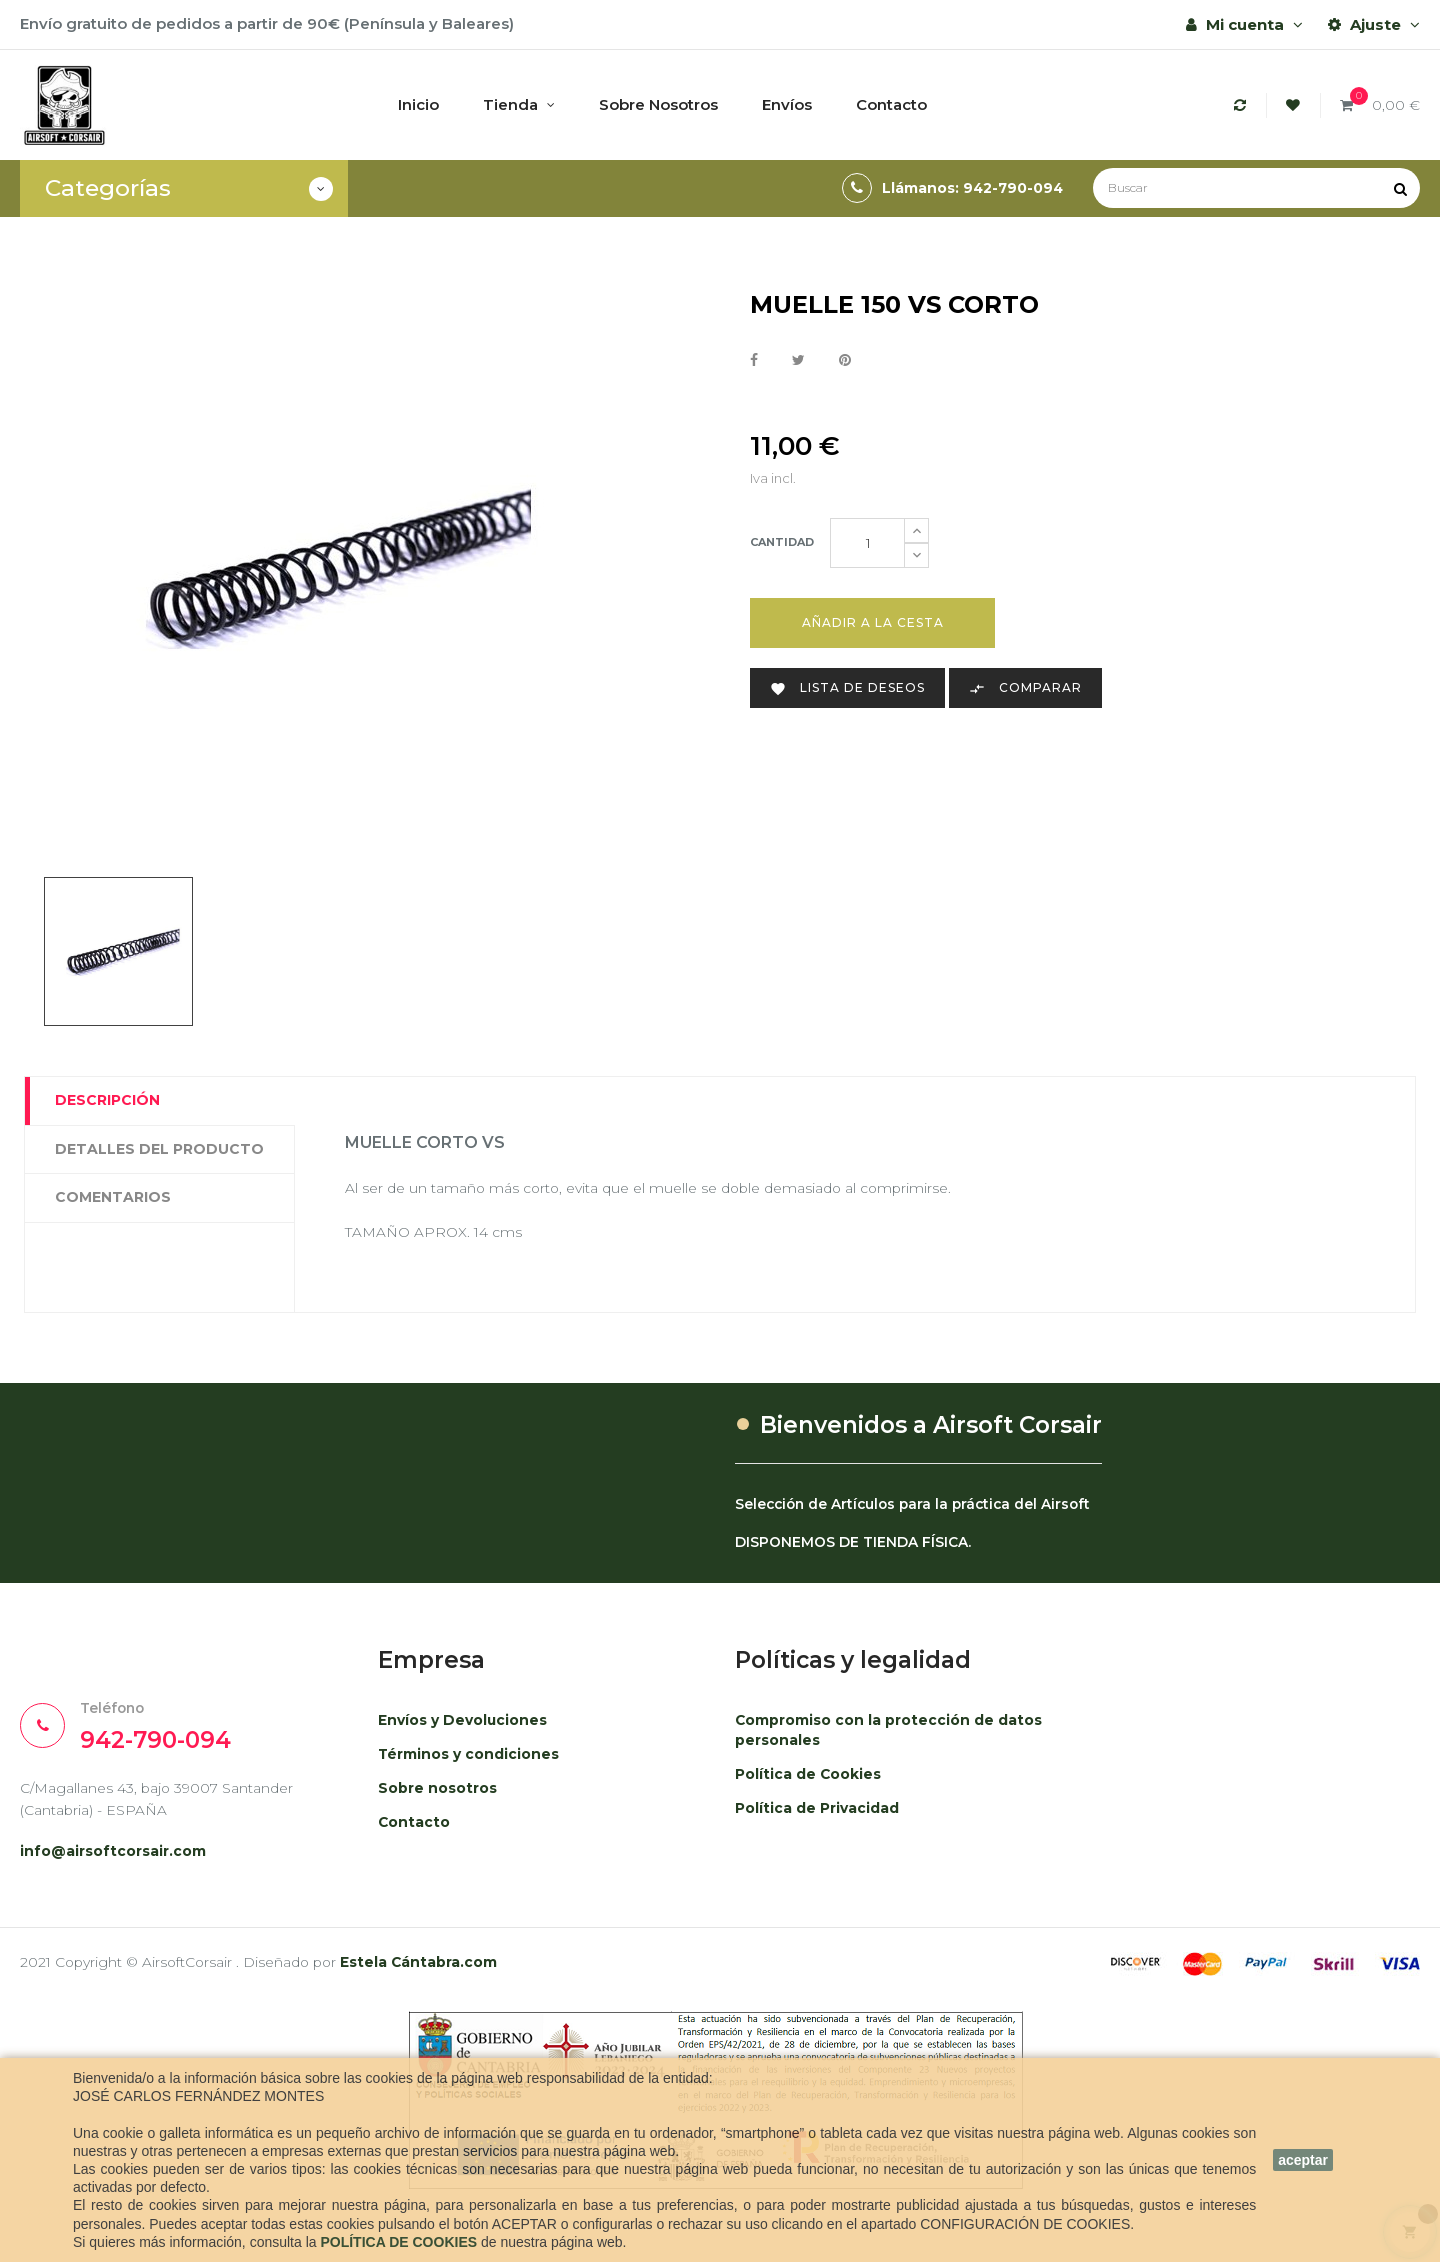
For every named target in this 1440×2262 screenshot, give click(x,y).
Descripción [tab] (107, 1100)
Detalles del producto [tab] (159, 1149)
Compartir (754, 360)
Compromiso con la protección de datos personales (873, 1738)
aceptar (1303, 2160)
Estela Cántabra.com (445, 1976)
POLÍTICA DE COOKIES (399, 2242)
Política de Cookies (812, 1782)
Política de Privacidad (822, 1816)
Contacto (416, 1830)
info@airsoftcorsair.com (120, 1865)
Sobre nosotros (442, 1796)
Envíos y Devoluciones (467, 1728)
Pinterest (845, 360)
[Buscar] (1257, 188)
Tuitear (798, 360)
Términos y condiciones (474, 1762)
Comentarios (113, 1197)
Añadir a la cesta (873, 622)
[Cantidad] (867, 543)
